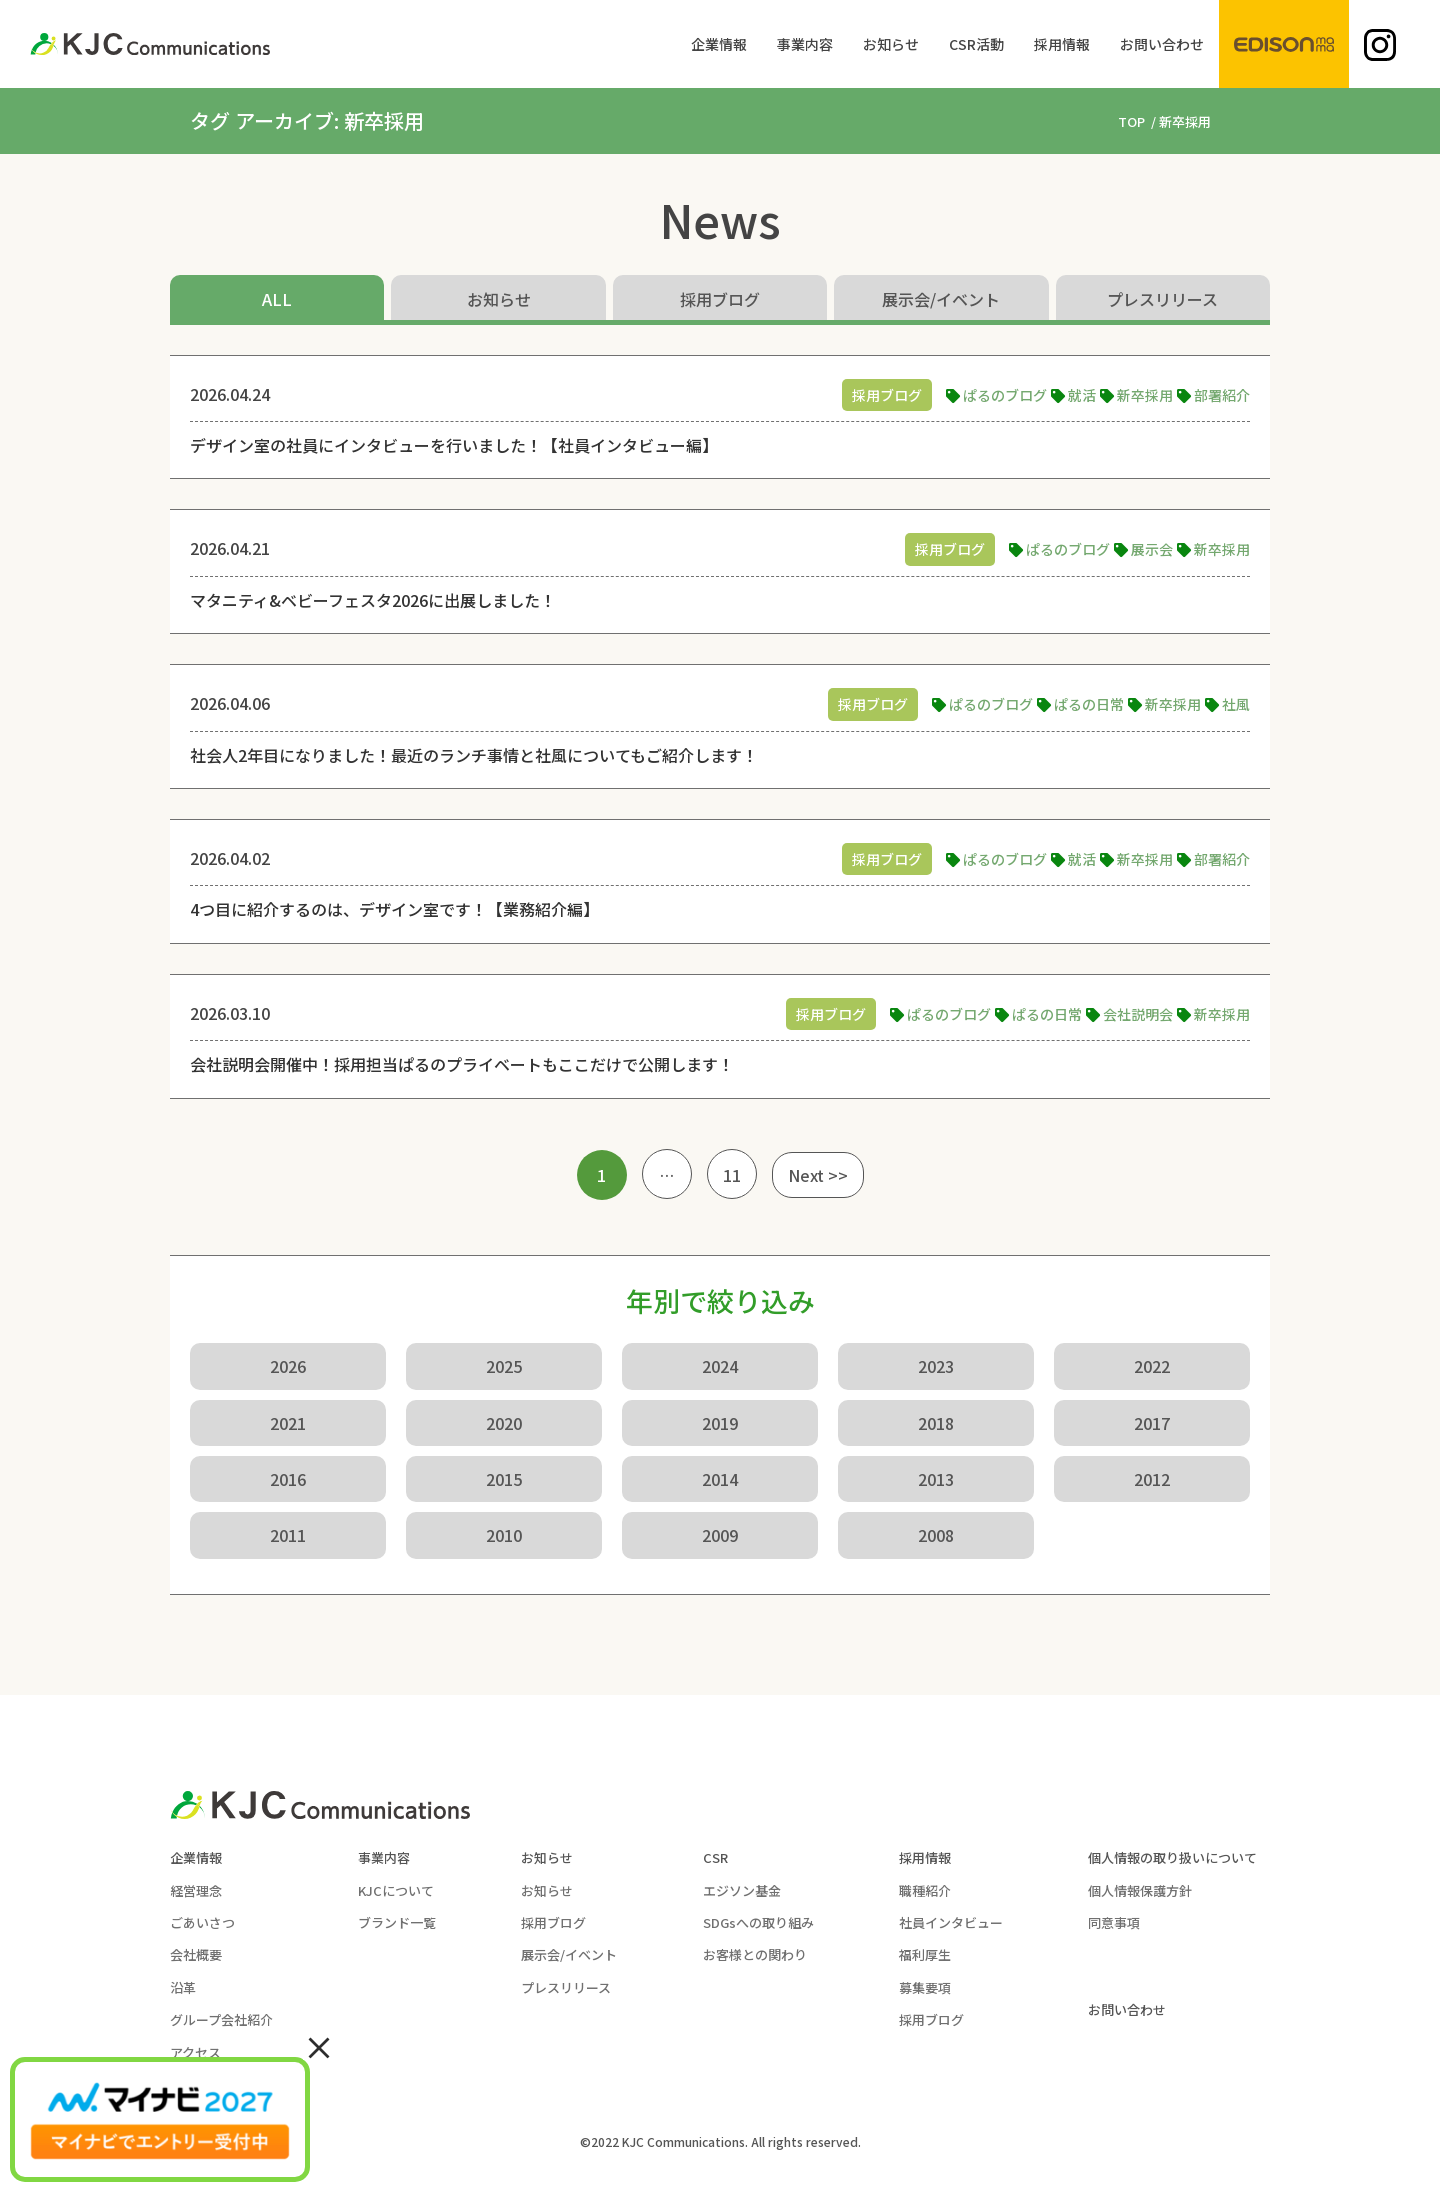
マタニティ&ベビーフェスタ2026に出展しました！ (373, 600)
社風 (1236, 704)
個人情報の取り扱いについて (1172, 1857)
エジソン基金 (742, 1890)
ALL (277, 299)
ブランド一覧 (397, 1922)
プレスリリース (1162, 299)
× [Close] (319, 2046)
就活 (1082, 395)
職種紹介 (925, 1890)
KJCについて (396, 1890)
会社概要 (196, 1954)
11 (732, 1175)
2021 (288, 1423)
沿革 (183, 1987)
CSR (715, 1857)
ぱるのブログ (1005, 395)
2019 (720, 1423)
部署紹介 (1222, 395)
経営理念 (196, 1890)
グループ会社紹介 (221, 2019)
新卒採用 (1145, 395)
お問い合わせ (1127, 2009)
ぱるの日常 (1089, 704)
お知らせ (499, 299)
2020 (504, 1423)
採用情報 (925, 1857)
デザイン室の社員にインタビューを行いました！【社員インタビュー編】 (454, 445)
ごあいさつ (202, 1922)
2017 (1152, 1423)
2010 (504, 1535)
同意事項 (1114, 1922)
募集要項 (925, 1987)
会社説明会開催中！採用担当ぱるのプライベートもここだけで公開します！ (462, 1064)
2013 (936, 1479)
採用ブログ (720, 299)
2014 (720, 1479)
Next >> (818, 1175)
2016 (288, 1479)
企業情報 (196, 1857)
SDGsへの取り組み (758, 1922)
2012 (1152, 1479)
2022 (1152, 1366)
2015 (504, 1479)
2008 (936, 1535)
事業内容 (384, 1857)
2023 (936, 1366)
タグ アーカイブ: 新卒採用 (307, 120)
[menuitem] (719, 44)
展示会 (1152, 549)
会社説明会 (1138, 1014)
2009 (720, 1535)
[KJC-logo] (150, 44)
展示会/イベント (941, 299)
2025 (504, 1366)
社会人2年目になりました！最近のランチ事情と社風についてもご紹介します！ (474, 755)
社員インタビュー (951, 1922)
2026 (288, 1366)
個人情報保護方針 (1140, 1890)
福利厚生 (925, 1954)
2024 (720, 1366)
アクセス (195, 2052)
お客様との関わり (755, 1954)
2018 (936, 1423)
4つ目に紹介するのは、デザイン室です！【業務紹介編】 (394, 909)
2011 (288, 1535)
